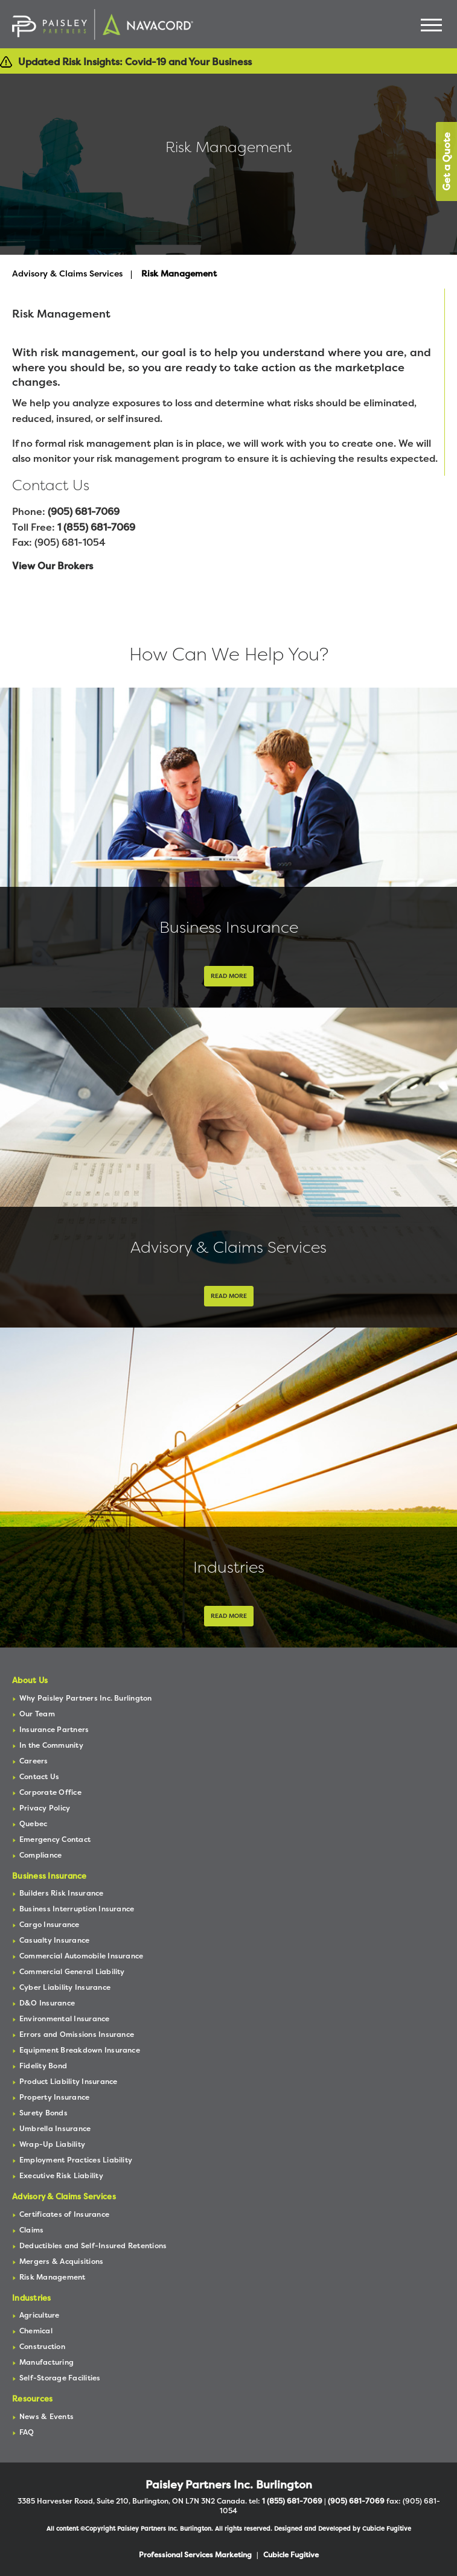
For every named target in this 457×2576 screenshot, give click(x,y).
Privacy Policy (44, 1808)
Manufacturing (46, 2362)
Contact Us (39, 1776)
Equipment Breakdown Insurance (79, 2050)
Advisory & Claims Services (67, 273)
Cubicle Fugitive (386, 2529)
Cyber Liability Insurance (64, 1987)
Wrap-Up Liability (52, 2144)
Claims (31, 2230)
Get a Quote (446, 161)
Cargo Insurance (49, 1924)
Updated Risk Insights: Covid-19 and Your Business (135, 61)
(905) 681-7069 (84, 511)
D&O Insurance (47, 2003)
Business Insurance (228, 927)
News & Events (46, 2416)
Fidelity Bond (43, 2065)
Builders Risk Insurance (61, 1893)
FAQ (26, 2432)
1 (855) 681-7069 (96, 527)
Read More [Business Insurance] (229, 976)
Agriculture (39, 2315)
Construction (42, 2346)
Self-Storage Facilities (60, 2378)
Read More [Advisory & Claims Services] (229, 1296)
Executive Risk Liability (61, 2175)
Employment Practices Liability (75, 2160)
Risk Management (52, 2277)
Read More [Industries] (229, 1616)
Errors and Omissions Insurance (76, 2034)
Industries (228, 1566)
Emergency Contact (55, 1839)
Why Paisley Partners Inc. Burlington (85, 1698)
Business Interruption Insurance (76, 1908)
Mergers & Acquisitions (61, 2261)
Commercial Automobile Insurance (81, 1956)
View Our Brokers (52, 565)
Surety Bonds (43, 2113)
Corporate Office (50, 1792)
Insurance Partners (54, 1729)
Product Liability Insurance (68, 2081)
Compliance (40, 1855)
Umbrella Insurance (55, 2128)
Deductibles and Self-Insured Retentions (93, 2245)
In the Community (51, 1745)
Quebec (33, 1823)
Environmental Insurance (64, 2018)
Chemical (36, 2330)
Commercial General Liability (72, 1971)
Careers (33, 1761)
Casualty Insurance (54, 1940)
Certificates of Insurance (64, 2214)
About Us (30, 1680)
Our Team (37, 1713)
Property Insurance (54, 2097)
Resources (32, 2398)
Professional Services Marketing (195, 2554)
